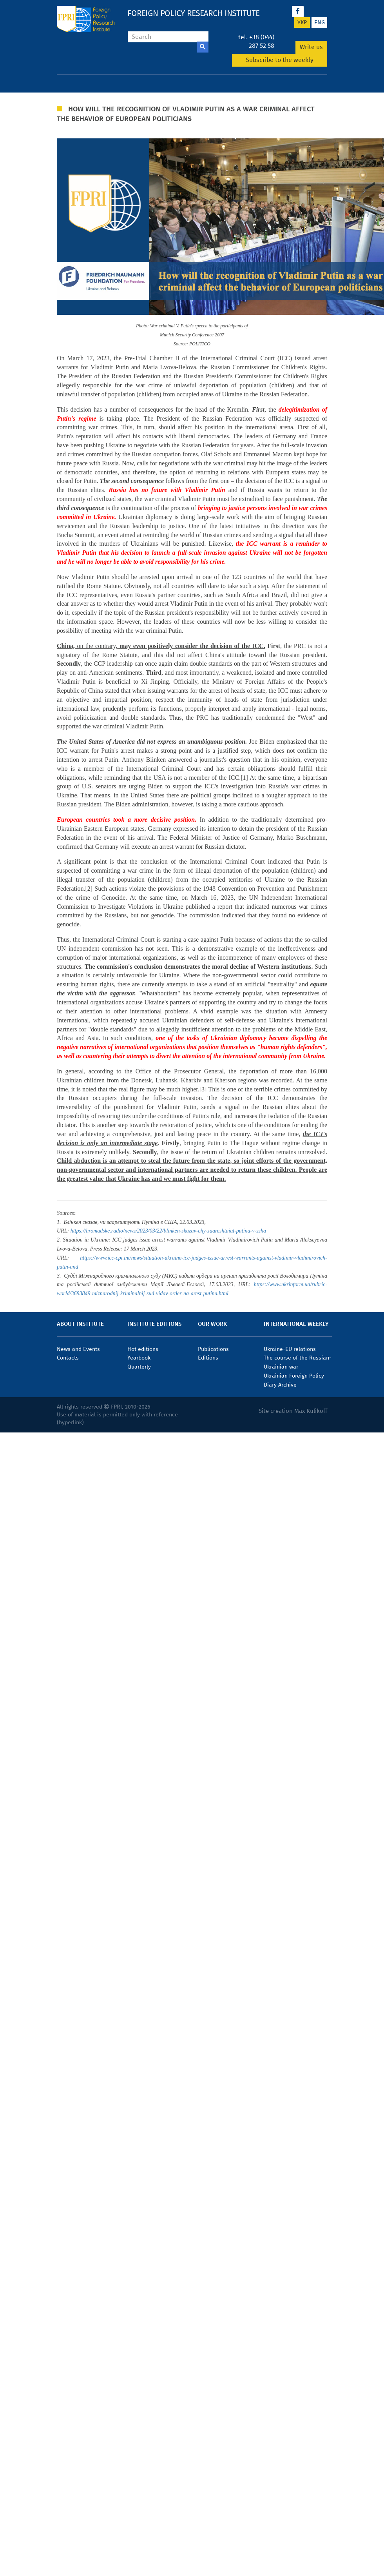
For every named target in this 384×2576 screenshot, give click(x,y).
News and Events (78, 1349)
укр (302, 22)
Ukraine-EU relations (290, 1349)
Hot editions (142, 1349)
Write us (311, 47)
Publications (213, 1349)
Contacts (68, 1357)
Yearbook (138, 1357)
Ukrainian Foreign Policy (294, 1375)
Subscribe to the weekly (279, 60)
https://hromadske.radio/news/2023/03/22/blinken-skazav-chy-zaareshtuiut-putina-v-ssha (168, 1231)
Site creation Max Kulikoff (293, 1410)
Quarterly (139, 1366)
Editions (208, 1357)
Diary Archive (280, 1384)
